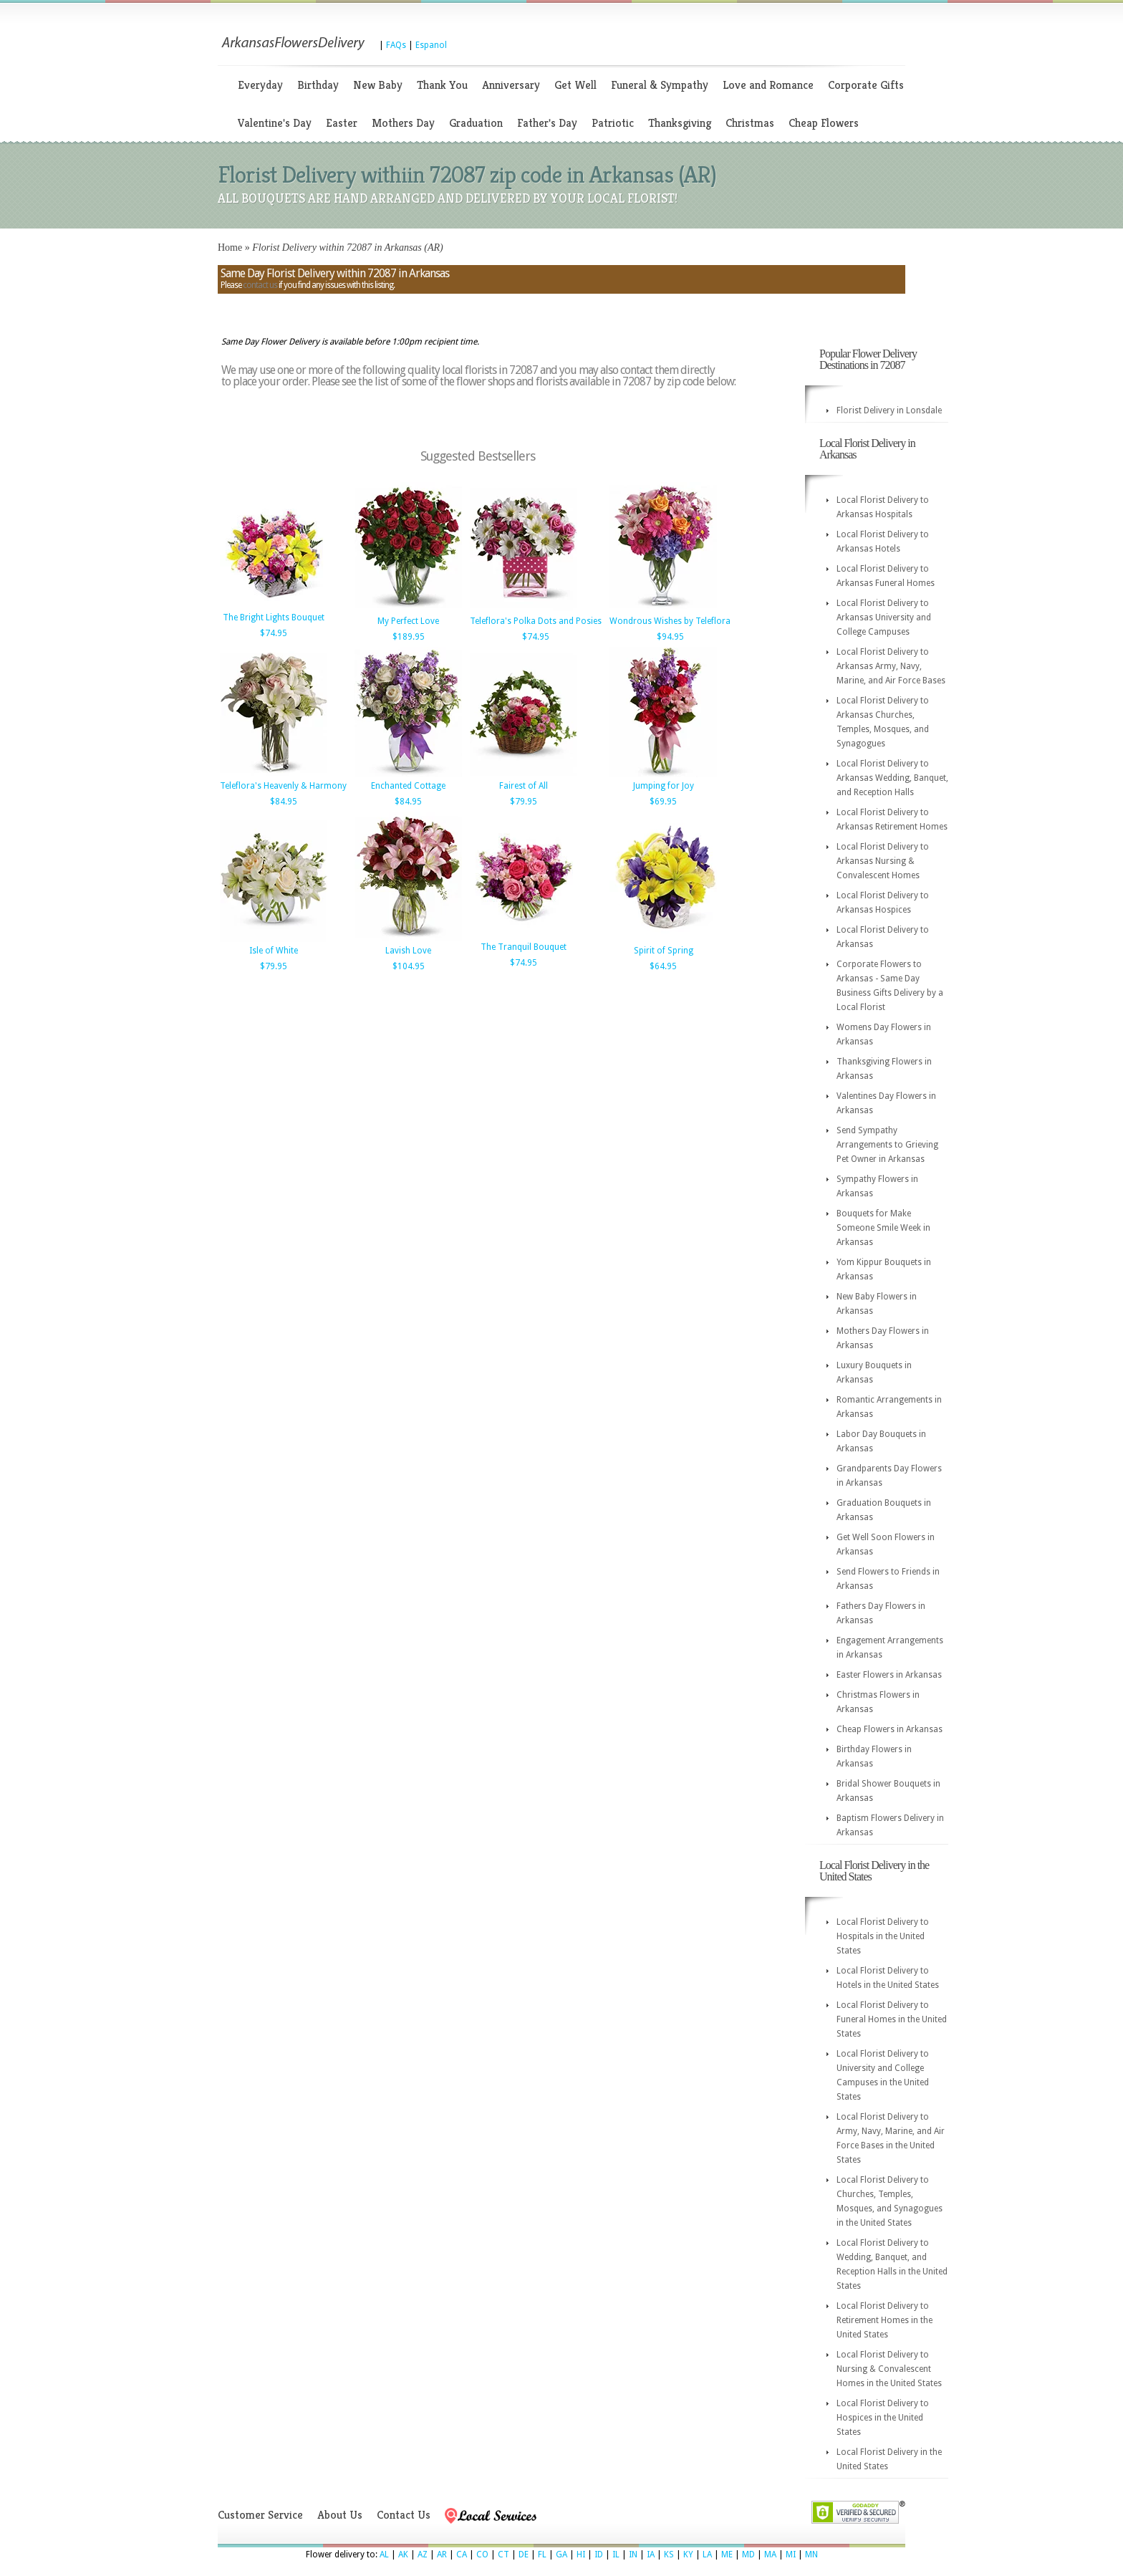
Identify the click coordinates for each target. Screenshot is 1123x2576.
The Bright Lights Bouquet (273, 617)
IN (633, 2554)
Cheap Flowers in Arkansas (890, 1729)
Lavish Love (408, 951)
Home (230, 247)
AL (384, 2554)
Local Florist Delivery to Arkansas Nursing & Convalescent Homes (883, 861)
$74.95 (273, 633)
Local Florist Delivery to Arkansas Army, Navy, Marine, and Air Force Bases (891, 666)
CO (482, 2554)
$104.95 (408, 966)
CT (503, 2554)
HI (581, 2554)
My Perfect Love (408, 621)
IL (616, 2554)
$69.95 (663, 802)
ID (598, 2554)
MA (770, 2554)
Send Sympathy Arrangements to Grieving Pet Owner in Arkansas (887, 1144)
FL (542, 2554)
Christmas (750, 122)
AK (403, 2554)
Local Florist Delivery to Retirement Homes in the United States (884, 2320)
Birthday (318, 84)
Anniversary (511, 84)
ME (727, 2554)
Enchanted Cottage (408, 786)
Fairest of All (523, 786)
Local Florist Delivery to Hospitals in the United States (883, 1936)
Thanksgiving (679, 122)
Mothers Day (403, 122)
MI (791, 2554)
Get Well (575, 84)
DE (524, 2554)
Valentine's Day (275, 122)
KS (669, 2554)
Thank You (442, 84)
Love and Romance (768, 84)
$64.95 (663, 966)
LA (707, 2554)
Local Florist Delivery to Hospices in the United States (883, 2417)
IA (651, 2554)
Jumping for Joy (663, 786)
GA (561, 2554)
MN (811, 2554)
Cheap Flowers (824, 122)
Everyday (260, 84)
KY (688, 2554)
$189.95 (408, 637)
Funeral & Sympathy (659, 84)
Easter (341, 122)
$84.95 (283, 802)
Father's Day (547, 122)
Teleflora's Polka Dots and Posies (536, 621)
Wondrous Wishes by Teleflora (670, 621)
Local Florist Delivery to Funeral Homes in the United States (892, 2019)
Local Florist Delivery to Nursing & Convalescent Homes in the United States (889, 2369)
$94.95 (670, 637)
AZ (423, 2554)
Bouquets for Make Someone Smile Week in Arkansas (883, 1227)
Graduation (476, 122)
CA (461, 2554)
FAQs (396, 45)
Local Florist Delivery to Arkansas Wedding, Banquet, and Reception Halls (892, 778)
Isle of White (273, 951)
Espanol (431, 45)
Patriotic (613, 122)
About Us (339, 2514)
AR (442, 2554)
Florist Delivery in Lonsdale (889, 410)
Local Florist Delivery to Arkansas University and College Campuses (884, 617)
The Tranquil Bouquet (524, 947)
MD (748, 2554)
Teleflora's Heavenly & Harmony (283, 786)
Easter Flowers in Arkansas (889, 1675)
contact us (260, 285)
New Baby (378, 84)
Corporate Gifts (866, 84)
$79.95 (523, 802)
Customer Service (260, 2514)
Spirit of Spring (663, 951)
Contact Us (403, 2514)
